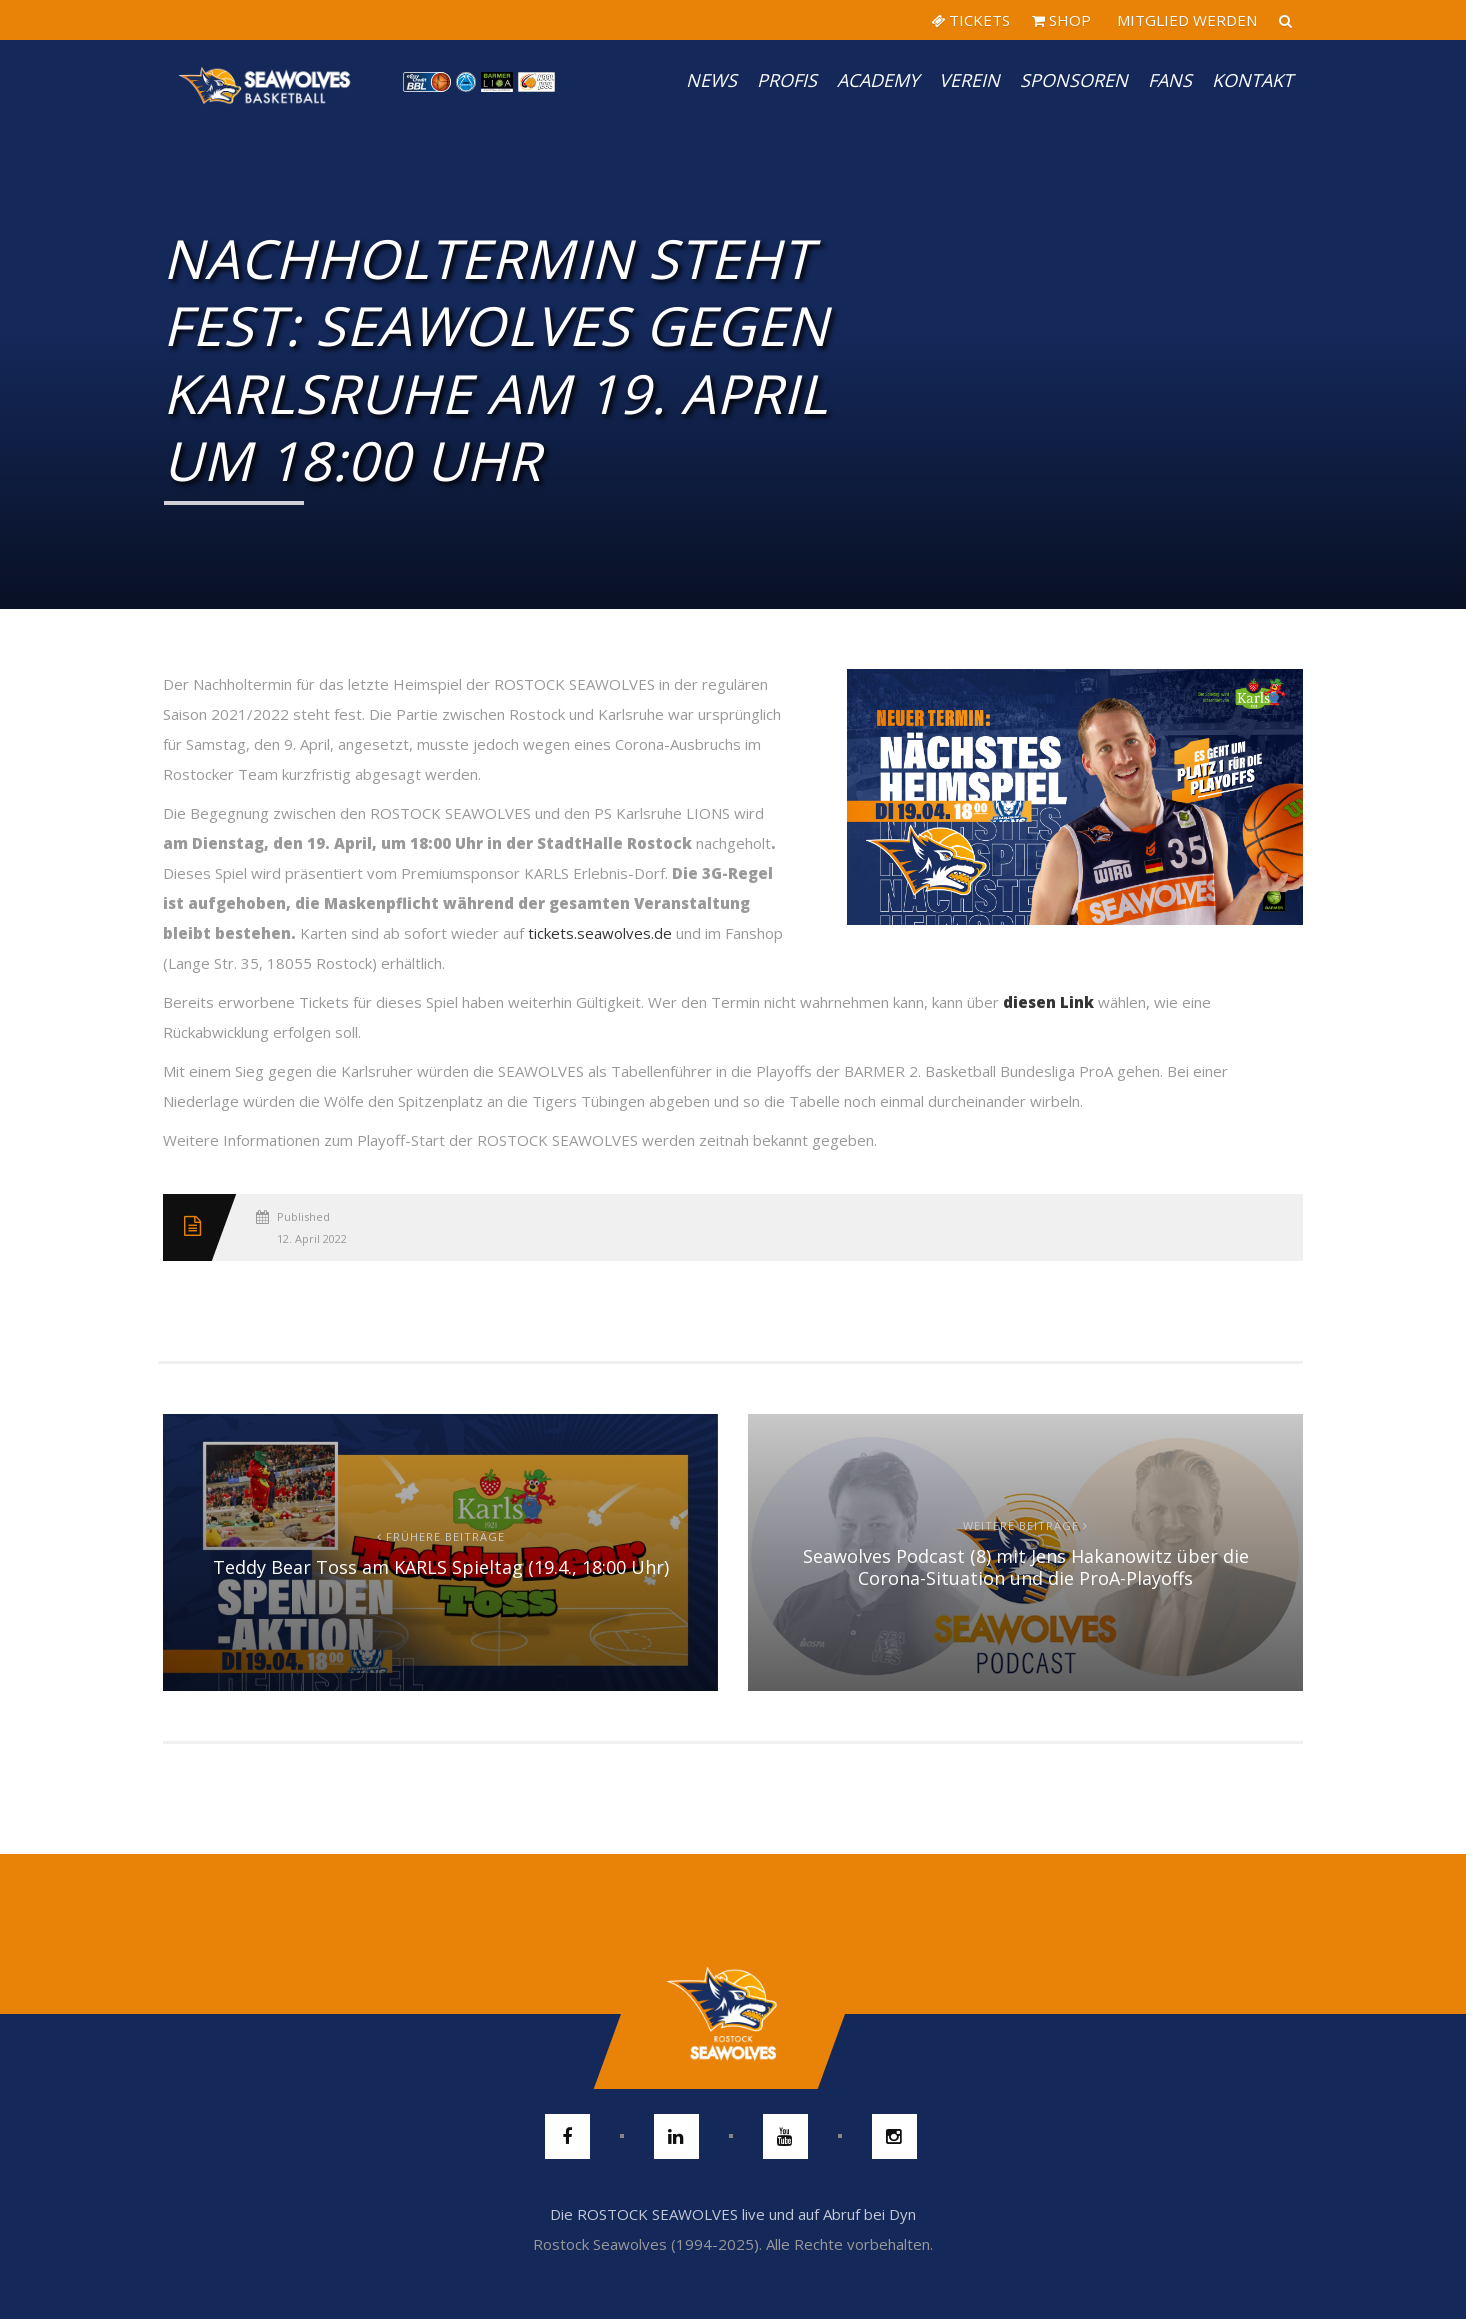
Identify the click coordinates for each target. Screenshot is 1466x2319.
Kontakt (1252, 80)
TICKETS (970, 20)
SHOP (1061, 20)
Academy (878, 80)
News (711, 80)
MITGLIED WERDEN (1185, 20)
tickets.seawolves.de (600, 933)
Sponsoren (1074, 80)
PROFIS (787, 80)
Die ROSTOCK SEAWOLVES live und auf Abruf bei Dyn (733, 2214)
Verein (969, 80)
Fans (1170, 80)
